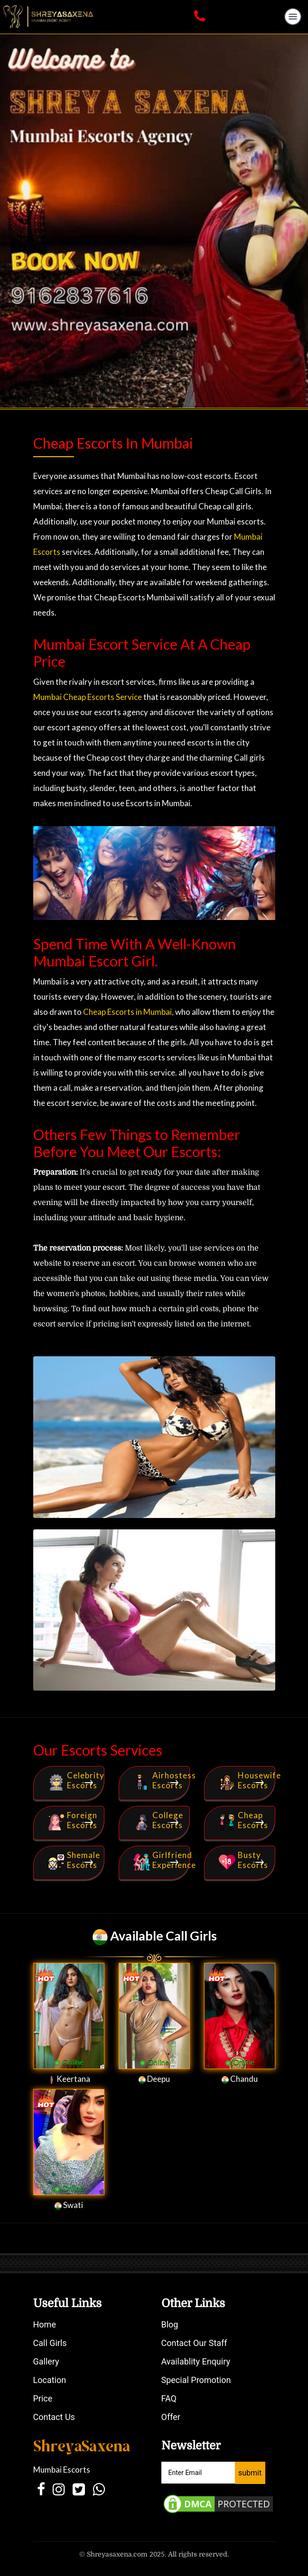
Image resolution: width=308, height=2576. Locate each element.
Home (44, 2324)
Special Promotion (196, 2380)
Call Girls (50, 2343)
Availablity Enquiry (195, 2361)
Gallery (46, 2361)
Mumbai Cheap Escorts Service (87, 697)
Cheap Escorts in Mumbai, (128, 1012)
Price (43, 2398)
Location (49, 2380)
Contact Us (54, 2417)
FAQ (169, 2398)
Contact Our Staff (194, 2343)
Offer (170, 2417)
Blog (169, 2324)
